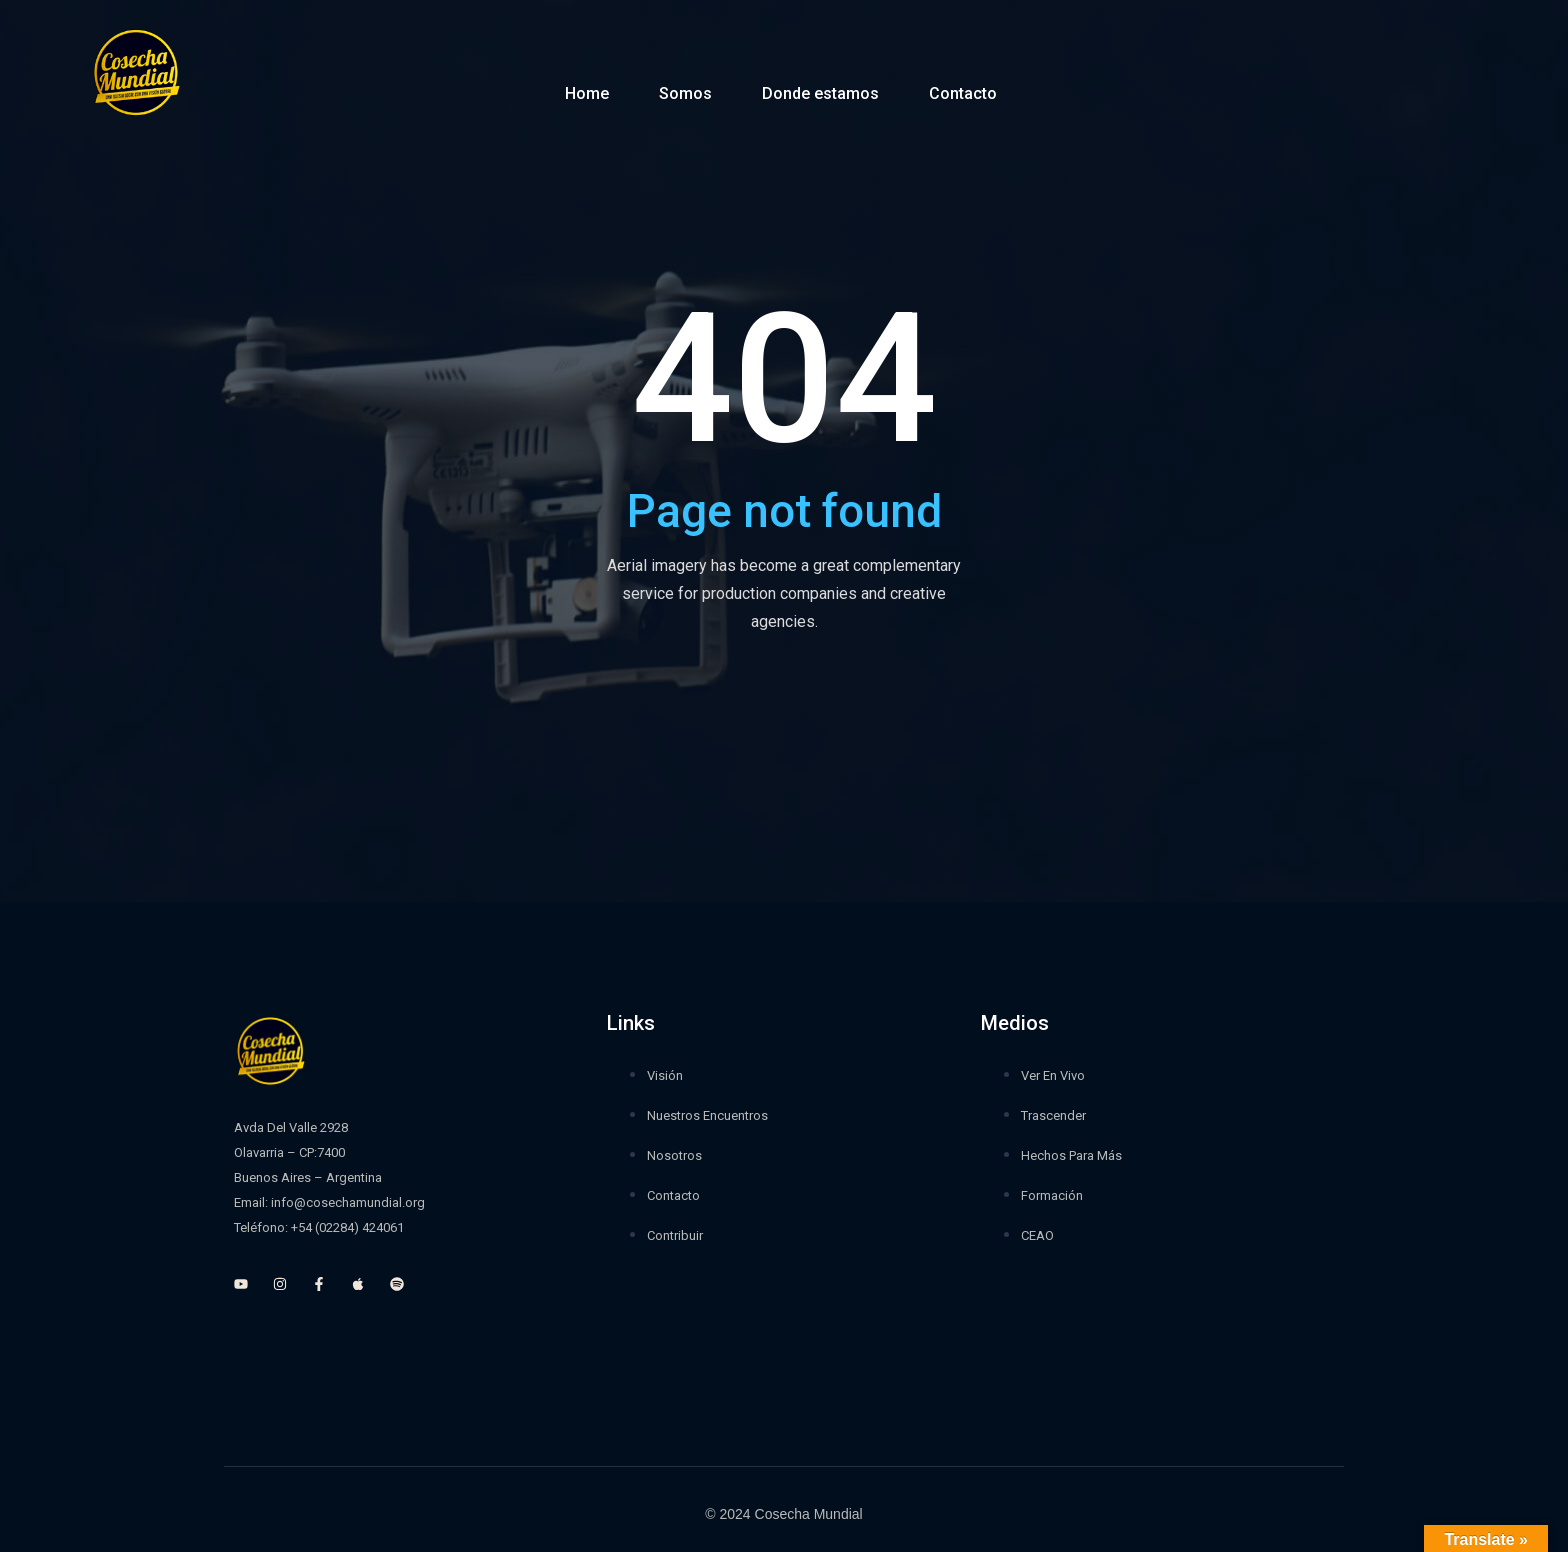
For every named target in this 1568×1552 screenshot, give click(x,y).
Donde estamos (820, 93)
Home (587, 93)
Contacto (963, 93)
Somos (685, 93)
